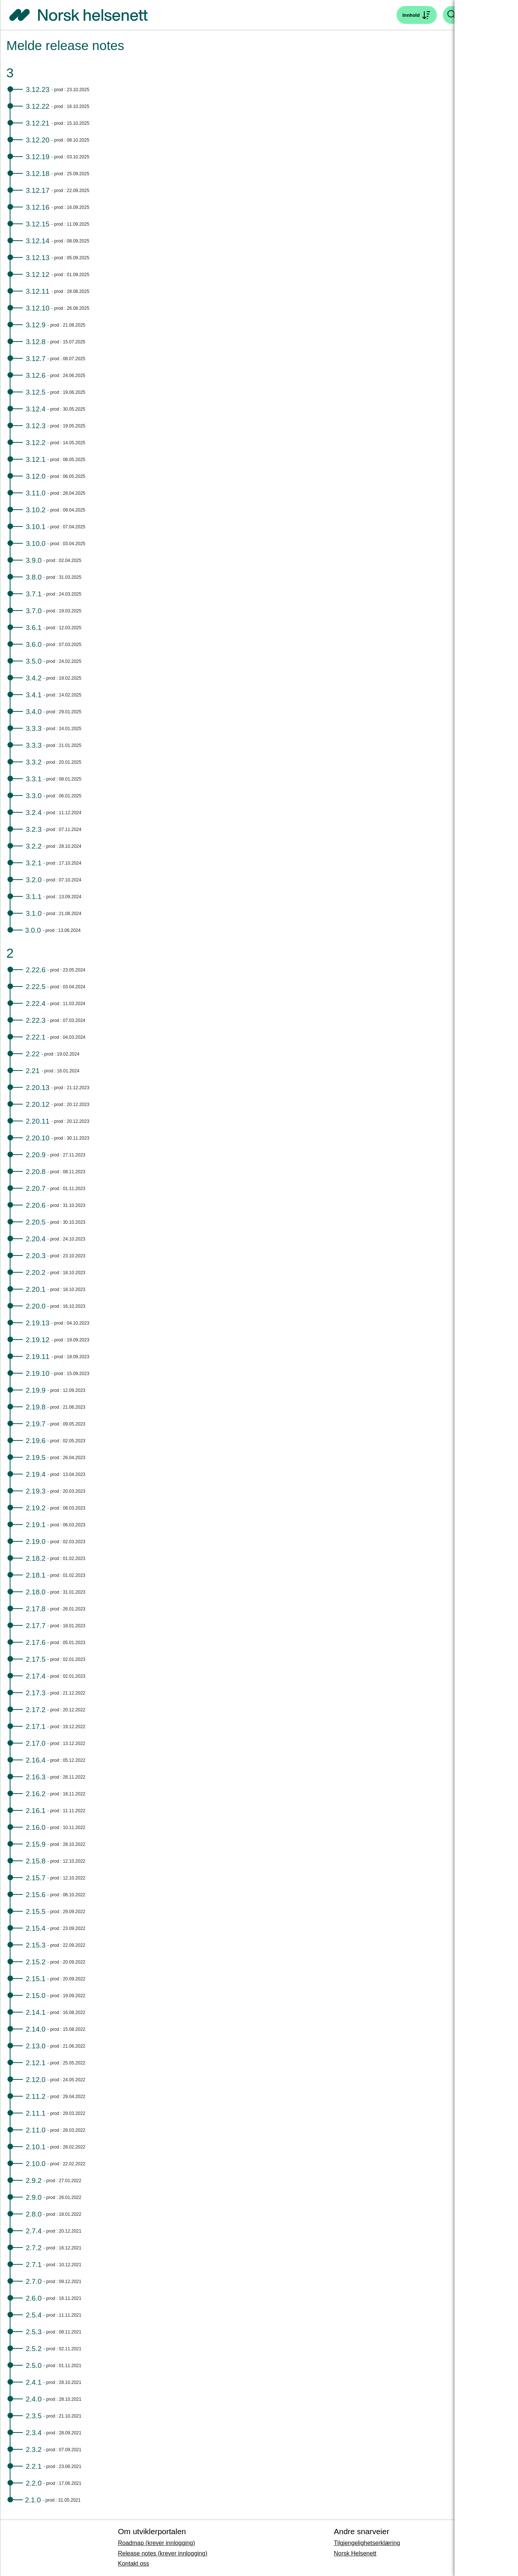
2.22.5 (36, 987)
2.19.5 (36, 1457)
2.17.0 (36, 1743)
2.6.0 (33, 2298)
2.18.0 (36, 1592)
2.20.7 (36, 1188)
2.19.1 (36, 1525)
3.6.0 (33, 644)
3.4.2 (33, 678)
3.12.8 (36, 342)
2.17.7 (36, 1626)
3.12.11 (37, 291)
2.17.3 (36, 1693)
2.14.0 (36, 2029)
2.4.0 (33, 2399)
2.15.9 (36, 1844)
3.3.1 (33, 779)
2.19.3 (36, 1491)
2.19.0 (36, 1541)
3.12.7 (36, 358)
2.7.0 (33, 2281)
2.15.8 (36, 1861)
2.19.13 (37, 1323)
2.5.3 (33, 2332)
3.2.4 (33, 812)
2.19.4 (36, 1474)
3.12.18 (37, 173)
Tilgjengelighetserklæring (367, 2543)
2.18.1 (36, 1575)
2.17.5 (36, 1659)
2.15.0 (36, 1995)
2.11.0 (36, 2130)
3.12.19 (37, 157)
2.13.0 (36, 2046)
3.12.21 (37, 123)
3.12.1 (36, 459)
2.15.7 (36, 1878)
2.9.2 (33, 2180)
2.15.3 (36, 1945)
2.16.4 (36, 1760)
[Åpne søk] (417, 15)
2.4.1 (33, 2382)
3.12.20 (37, 140)
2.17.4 (36, 1676)
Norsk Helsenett (355, 2553)
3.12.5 (36, 392)
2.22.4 (36, 1003)
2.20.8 (36, 1172)
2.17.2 (36, 1710)
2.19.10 (37, 1373)
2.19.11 (37, 1356)
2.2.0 (33, 2483)
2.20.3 (36, 1256)
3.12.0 (36, 476)
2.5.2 (33, 2349)
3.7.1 (33, 594)
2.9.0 (33, 2197)
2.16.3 (36, 1777)
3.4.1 (33, 695)
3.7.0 (33, 611)
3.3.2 (33, 762)
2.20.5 (36, 1222)
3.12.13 (37, 258)
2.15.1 (36, 1979)
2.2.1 (33, 2466)
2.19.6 (36, 1441)
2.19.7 (36, 1424)
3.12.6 (36, 375)
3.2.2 (33, 846)
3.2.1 (33, 863)
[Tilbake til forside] (78, 15)
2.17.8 (36, 1609)
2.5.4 (33, 2315)
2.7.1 (33, 2264)
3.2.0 (33, 880)
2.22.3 (36, 1020)
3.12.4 (36, 409)
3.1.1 (33, 897)
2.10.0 (36, 2164)
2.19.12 (37, 1340)
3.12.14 (37, 241)
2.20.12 (37, 1104)
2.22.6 (36, 970)
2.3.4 (33, 2433)
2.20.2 (36, 1272)
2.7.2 (33, 2248)
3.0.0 (33, 930)
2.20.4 (36, 1239)
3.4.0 (33, 712)
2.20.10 (37, 1138)
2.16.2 (36, 1794)
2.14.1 (36, 2012)
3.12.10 (37, 308)
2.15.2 (36, 1962)
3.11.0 (36, 493)
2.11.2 (36, 2096)
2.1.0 (33, 2500)
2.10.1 (36, 2147)
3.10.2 (36, 510)
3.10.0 (36, 543)
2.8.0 (33, 2214)
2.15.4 (36, 1928)
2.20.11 (37, 1121)
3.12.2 (36, 443)
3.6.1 (33, 627)
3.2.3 (33, 829)
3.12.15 (37, 224)
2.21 (33, 1071)
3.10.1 (36, 527)
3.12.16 (37, 207)
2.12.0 (36, 2080)
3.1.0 (33, 913)
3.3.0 (33, 796)
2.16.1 (36, 1810)
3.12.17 (37, 190)
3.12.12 (37, 274)
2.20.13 (37, 1087)
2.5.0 (33, 2365)
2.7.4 (33, 2231)
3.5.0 (33, 661)
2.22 (33, 1054)
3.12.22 (37, 106)
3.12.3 (36, 426)
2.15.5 (36, 1911)
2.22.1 (36, 1037)
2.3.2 (33, 2449)
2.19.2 (36, 1508)
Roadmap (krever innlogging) (156, 2543)
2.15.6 (36, 1895)
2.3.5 (33, 2416)
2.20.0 (36, 1306)
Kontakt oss (133, 2563)
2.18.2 (36, 1558)
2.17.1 (36, 1726)
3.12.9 (36, 325)
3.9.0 (33, 560)
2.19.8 (36, 1407)
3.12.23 (37, 89)
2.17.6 (36, 1642)
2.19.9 (36, 1390)
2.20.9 (36, 1155)
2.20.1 (36, 1289)
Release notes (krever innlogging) (162, 2553)
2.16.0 (36, 1827)
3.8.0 (33, 577)
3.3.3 (33, 728)
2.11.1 (36, 2113)
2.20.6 (36, 1205)
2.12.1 (36, 2063)
